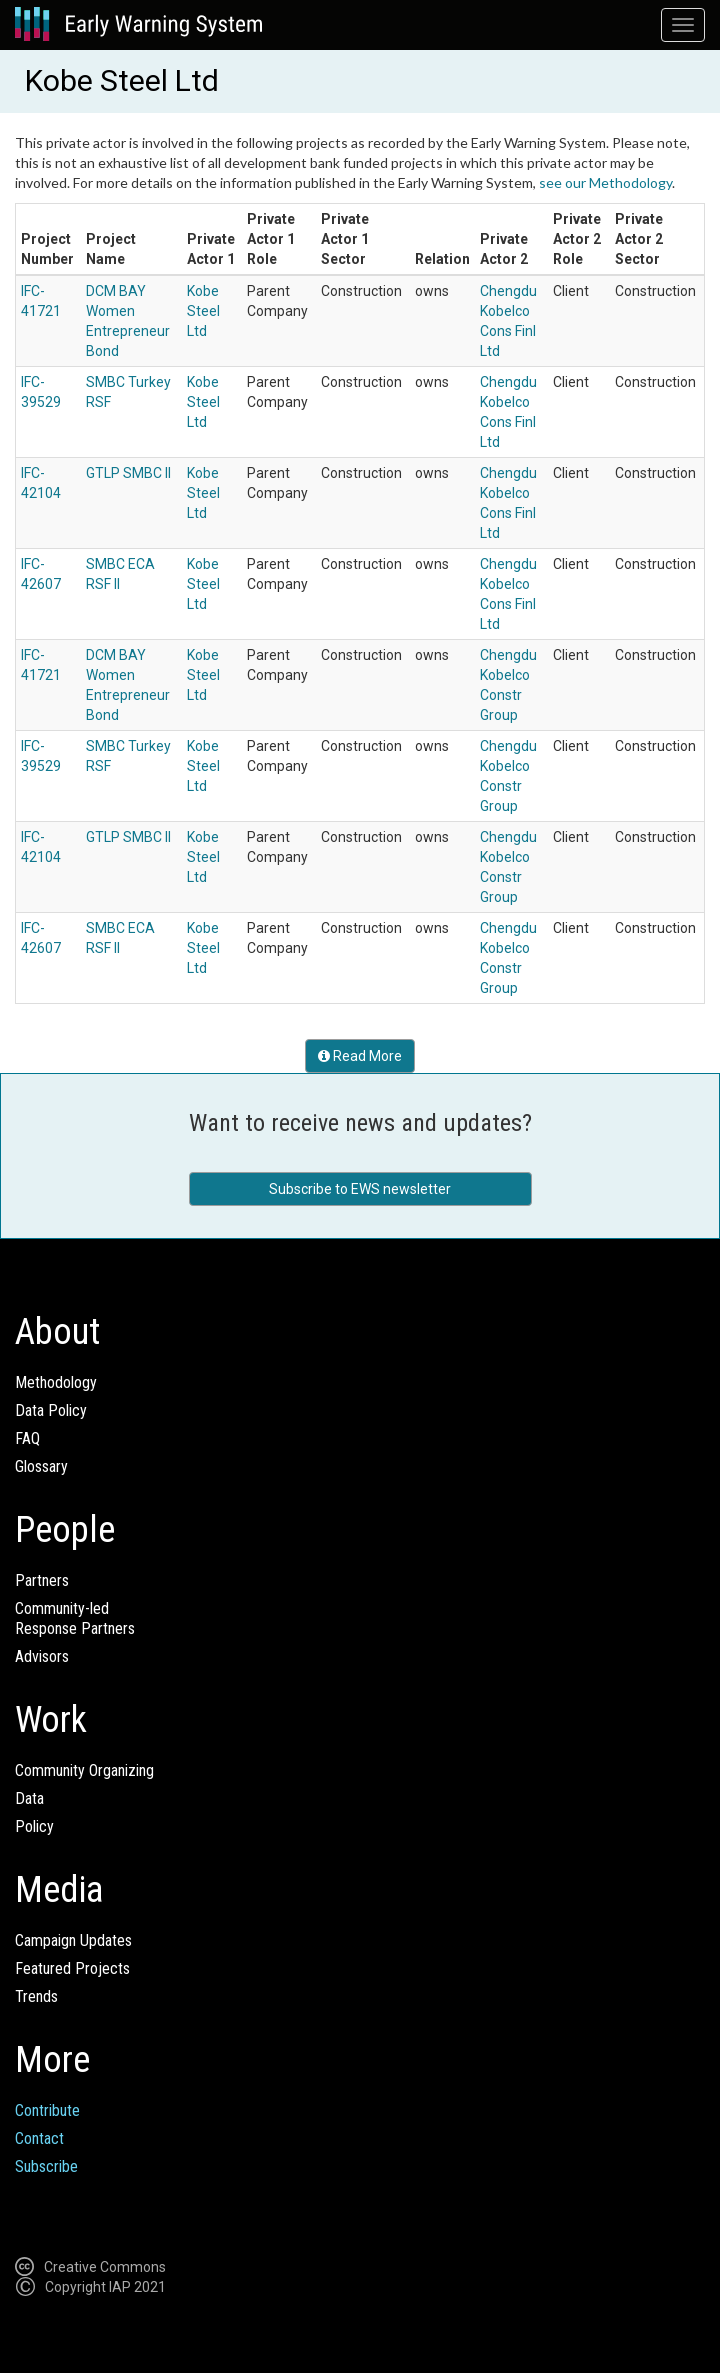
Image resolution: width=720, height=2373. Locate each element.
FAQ (27, 1438)
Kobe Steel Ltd (203, 311)
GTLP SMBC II (128, 473)
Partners (42, 1580)
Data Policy (51, 1410)
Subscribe (46, 2166)
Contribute (47, 2110)
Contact (39, 2138)
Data (29, 1798)
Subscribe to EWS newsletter (360, 1189)
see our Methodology (605, 182)
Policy (34, 1826)
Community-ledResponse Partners (75, 1618)
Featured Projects (72, 1968)
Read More (360, 1056)
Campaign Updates (73, 1940)
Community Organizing (84, 1770)
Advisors (42, 1656)
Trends (36, 1996)
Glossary (41, 1466)
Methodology (56, 1382)
